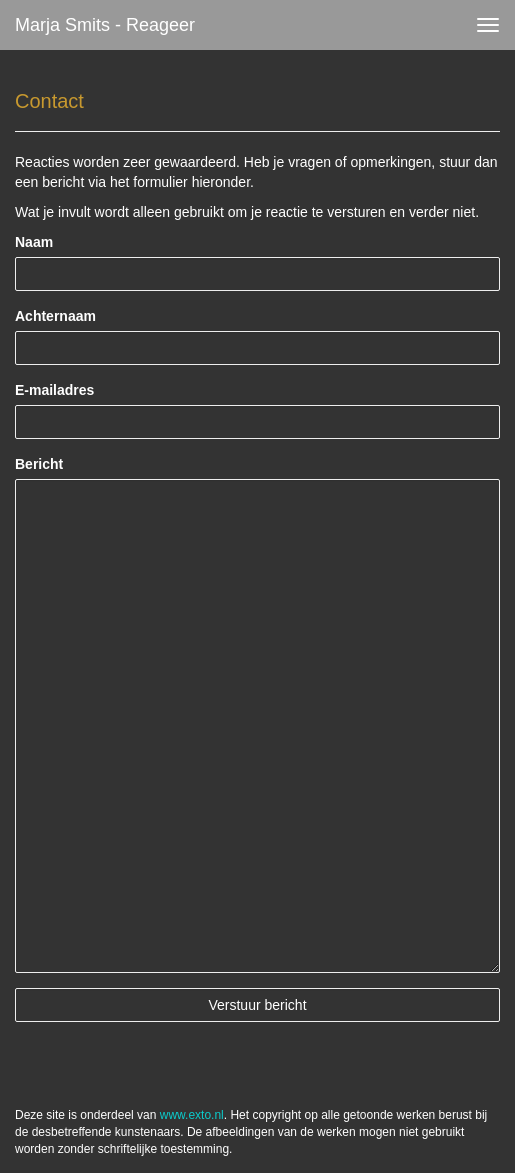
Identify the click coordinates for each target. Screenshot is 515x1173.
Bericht (39, 464)
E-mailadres (54, 390)
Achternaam (55, 316)
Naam (34, 242)
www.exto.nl (192, 1115)
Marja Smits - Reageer (105, 25)
